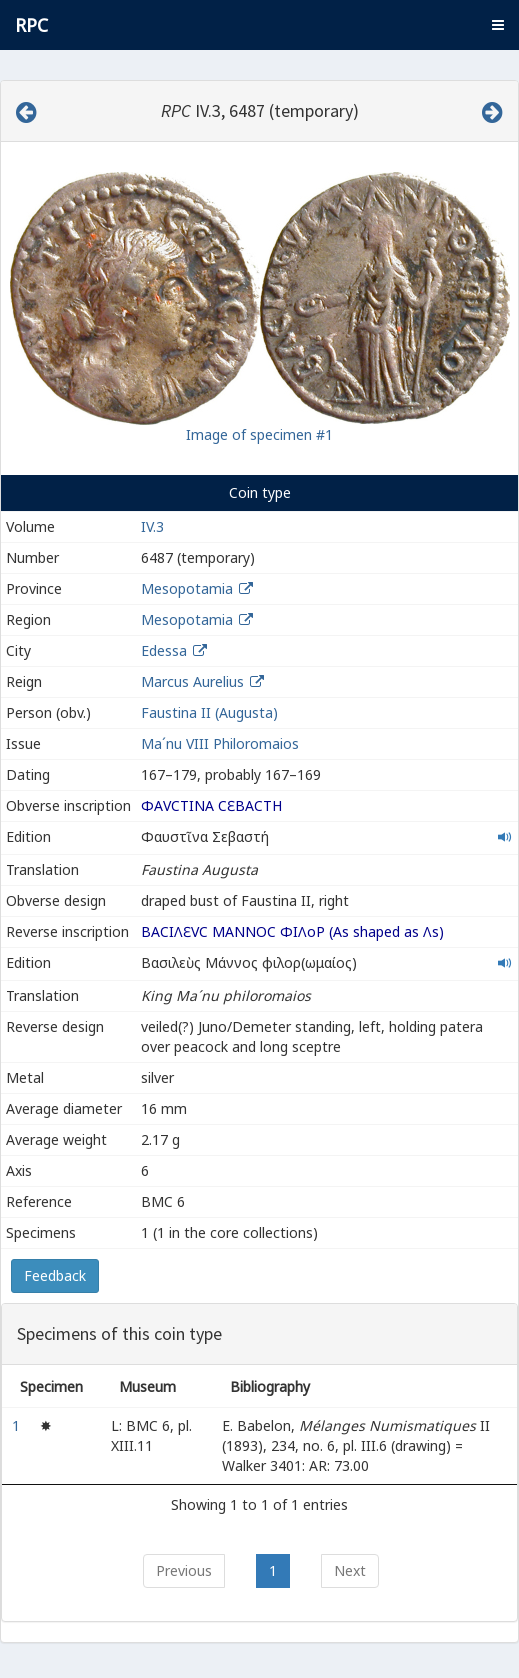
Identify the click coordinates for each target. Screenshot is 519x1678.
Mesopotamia (187, 588)
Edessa (164, 650)
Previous (184, 1570)
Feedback (55, 1275)
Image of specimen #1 (259, 434)
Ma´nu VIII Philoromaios (220, 743)
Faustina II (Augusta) (209, 712)
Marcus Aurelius (192, 681)
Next (350, 1570)
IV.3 (152, 526)
